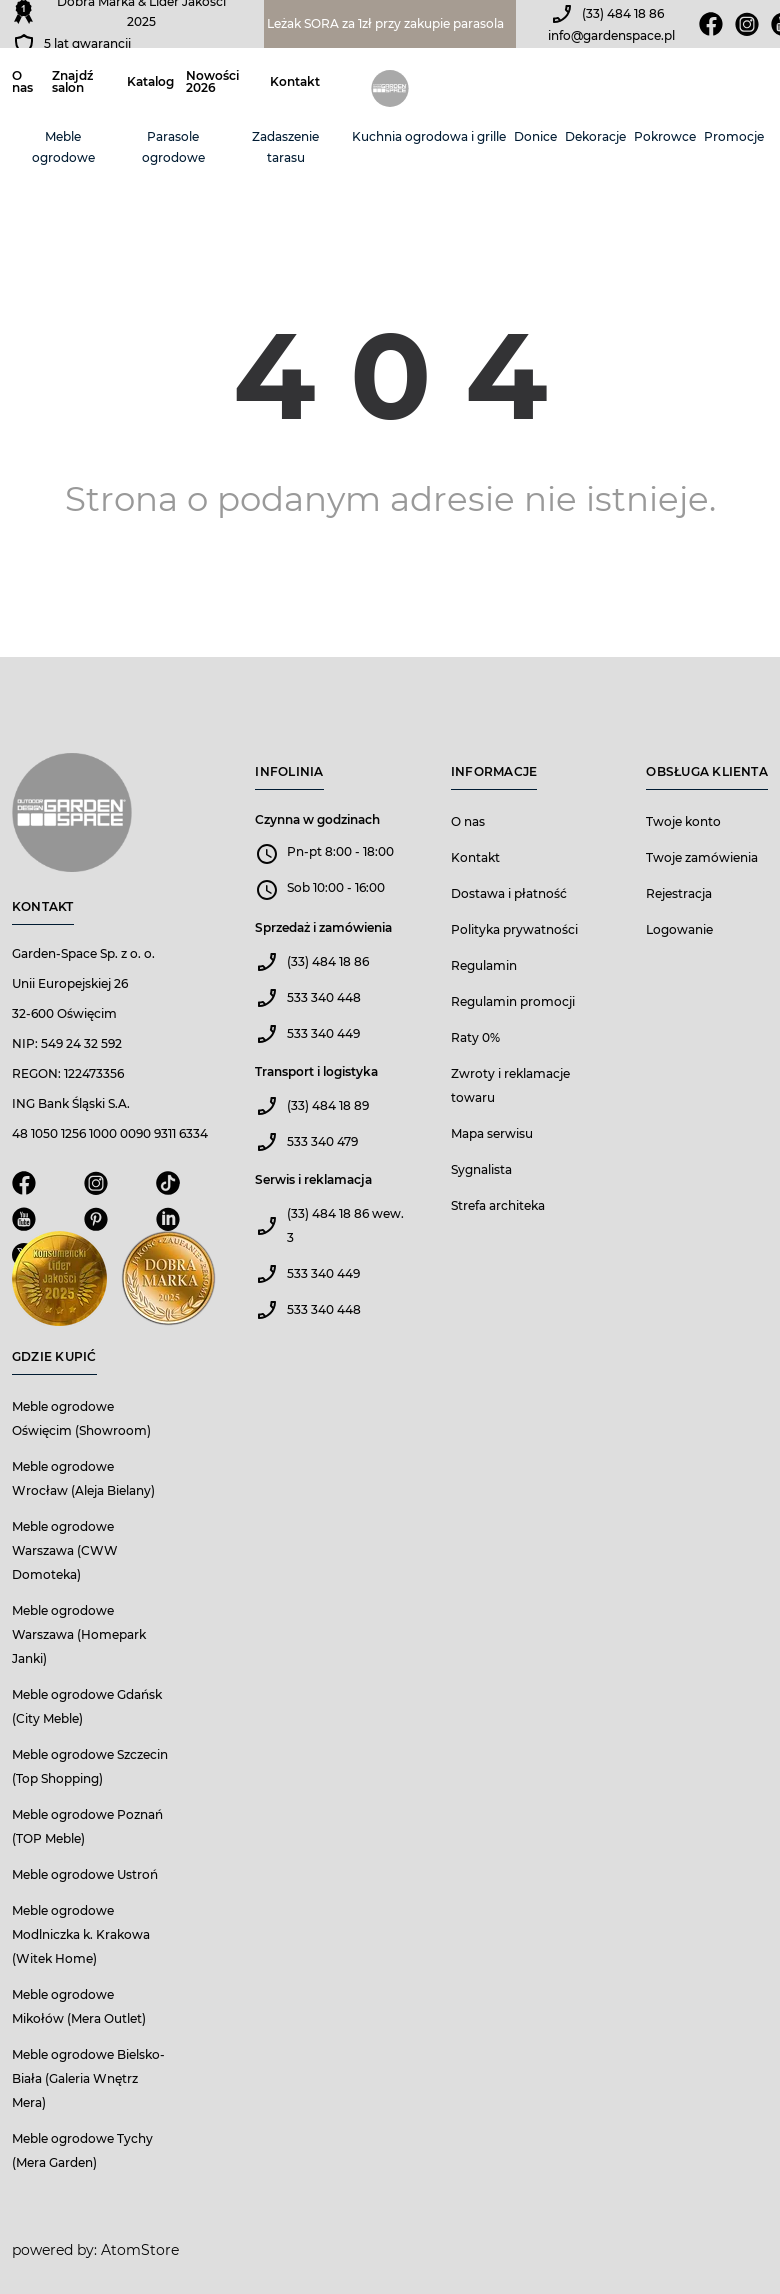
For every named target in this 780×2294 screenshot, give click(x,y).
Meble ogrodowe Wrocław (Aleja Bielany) (83, 1478)
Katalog (150, 82)
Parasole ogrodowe (173, 147)
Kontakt (295, 82)
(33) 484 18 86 (623, 13)
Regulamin (484, 965)
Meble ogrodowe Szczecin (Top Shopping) (90, 1766)
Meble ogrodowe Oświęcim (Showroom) (81, 1418)
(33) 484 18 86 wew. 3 (345, 1225)
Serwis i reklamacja (313, 1179)
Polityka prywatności (514, 929)
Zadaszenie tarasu (285, 147)
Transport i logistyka (316, 1071)
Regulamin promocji (513, 1001)
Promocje (734, 136)
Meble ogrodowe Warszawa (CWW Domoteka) (65, 1550)
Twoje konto (683, 821)
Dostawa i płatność (509, 893)
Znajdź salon (72, 82)
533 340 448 (324, 997)
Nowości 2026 (212, 82)
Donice (535, 136)
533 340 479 (322, 1141)
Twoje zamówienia (702, 857)
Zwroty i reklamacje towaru (510, 1085)
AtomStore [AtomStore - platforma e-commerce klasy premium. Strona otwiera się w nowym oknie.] (140, 2250)
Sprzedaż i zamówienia (323, 927)
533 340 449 (323, 1033)
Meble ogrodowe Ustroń (85, 1874)
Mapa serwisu (492, 1133)
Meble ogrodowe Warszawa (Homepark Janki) (79, 1634)
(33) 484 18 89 (328, 1105)
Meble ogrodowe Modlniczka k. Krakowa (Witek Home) (81, 1934)
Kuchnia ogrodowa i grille (429, 136)
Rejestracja (679, 893)
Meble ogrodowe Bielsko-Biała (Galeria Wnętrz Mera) (88, 2078)
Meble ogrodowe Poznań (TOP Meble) (87, 1826)
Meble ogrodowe (63, 147)
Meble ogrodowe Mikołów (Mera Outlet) (79, 2006)
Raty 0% (475, 1037)
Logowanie (679, 929)
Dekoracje (595, 136)
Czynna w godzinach (317, 819)
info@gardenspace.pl (611, 35)
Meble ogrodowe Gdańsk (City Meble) (87, 1706)
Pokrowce (665, 136)
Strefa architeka (498, 1205)
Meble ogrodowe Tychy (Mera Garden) (82, 2150)
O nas (22, 82)
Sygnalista (481, 1169)
